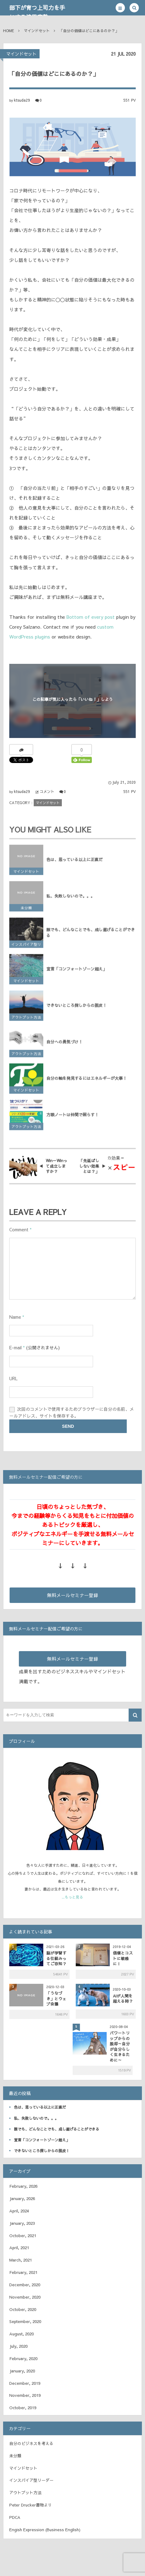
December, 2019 (24, 2383)
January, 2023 (22, 2223)
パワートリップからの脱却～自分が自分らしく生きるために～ (120, 2046)
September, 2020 (25, 2321)
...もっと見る (72, 1897)
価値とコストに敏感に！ (123, 1958)
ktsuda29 (22, 100)
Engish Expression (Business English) (44, 2529)
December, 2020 (24, 2284)
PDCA (14, 2517)
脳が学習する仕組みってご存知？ (56, 1958)
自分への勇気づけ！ (64, 1045)
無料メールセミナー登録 (72, 1595)
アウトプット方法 (26, 1020)
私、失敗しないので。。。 (70, 900)
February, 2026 (23, 2186)
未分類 (26, 911)
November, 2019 (25, 2395)
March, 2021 (20, 2260)
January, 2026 (22, 2198)
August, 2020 (21, 2334)
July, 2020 (18, 2346)
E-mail (15, 1347)
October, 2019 (22, 2407)
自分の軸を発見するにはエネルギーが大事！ (86, 1082)
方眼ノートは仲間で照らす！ (72, 1118)
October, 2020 (22, 2309)
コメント (47, 791)
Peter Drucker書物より (30, 2505)
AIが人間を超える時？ (123, 1998)
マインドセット (21, 54)
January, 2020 (22, 2371)
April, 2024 (19, 2211)
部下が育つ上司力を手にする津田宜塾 (37, 12)
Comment (18, 1229)
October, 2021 (22, 2235)
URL (13, 1378)
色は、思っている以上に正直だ (74, 863)
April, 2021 (19, 2247)
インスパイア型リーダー (26, 949)
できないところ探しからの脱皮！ (76, 1009)
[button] (120, 7)
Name (15, 1317)
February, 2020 (23, 2358)
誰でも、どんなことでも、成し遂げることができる (90, 936)
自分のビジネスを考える (31, 2443)
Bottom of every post (90, 616)
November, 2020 (25, 2297)
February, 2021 (23, 2272)
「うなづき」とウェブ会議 (56, 1998)
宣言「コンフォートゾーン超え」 (76, 973)
